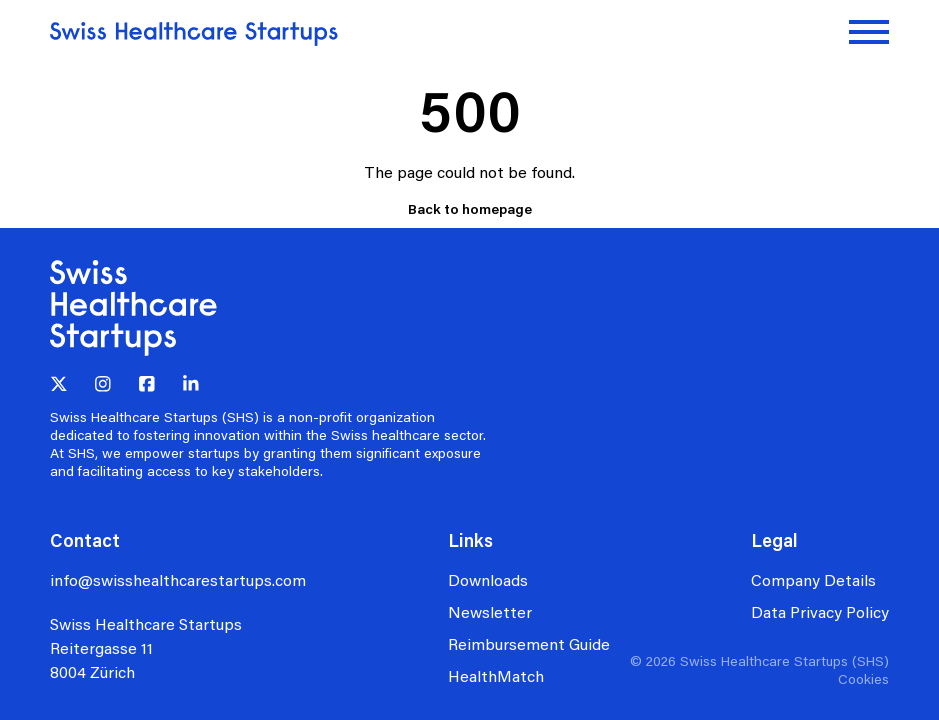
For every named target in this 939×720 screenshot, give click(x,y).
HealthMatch (496, 675)
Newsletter (490, 611)
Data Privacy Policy (820, 611)
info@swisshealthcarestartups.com (178, 579)
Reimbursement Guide (529, 643)
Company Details (813, 579)
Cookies (863, 678)
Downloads (488, 579)
